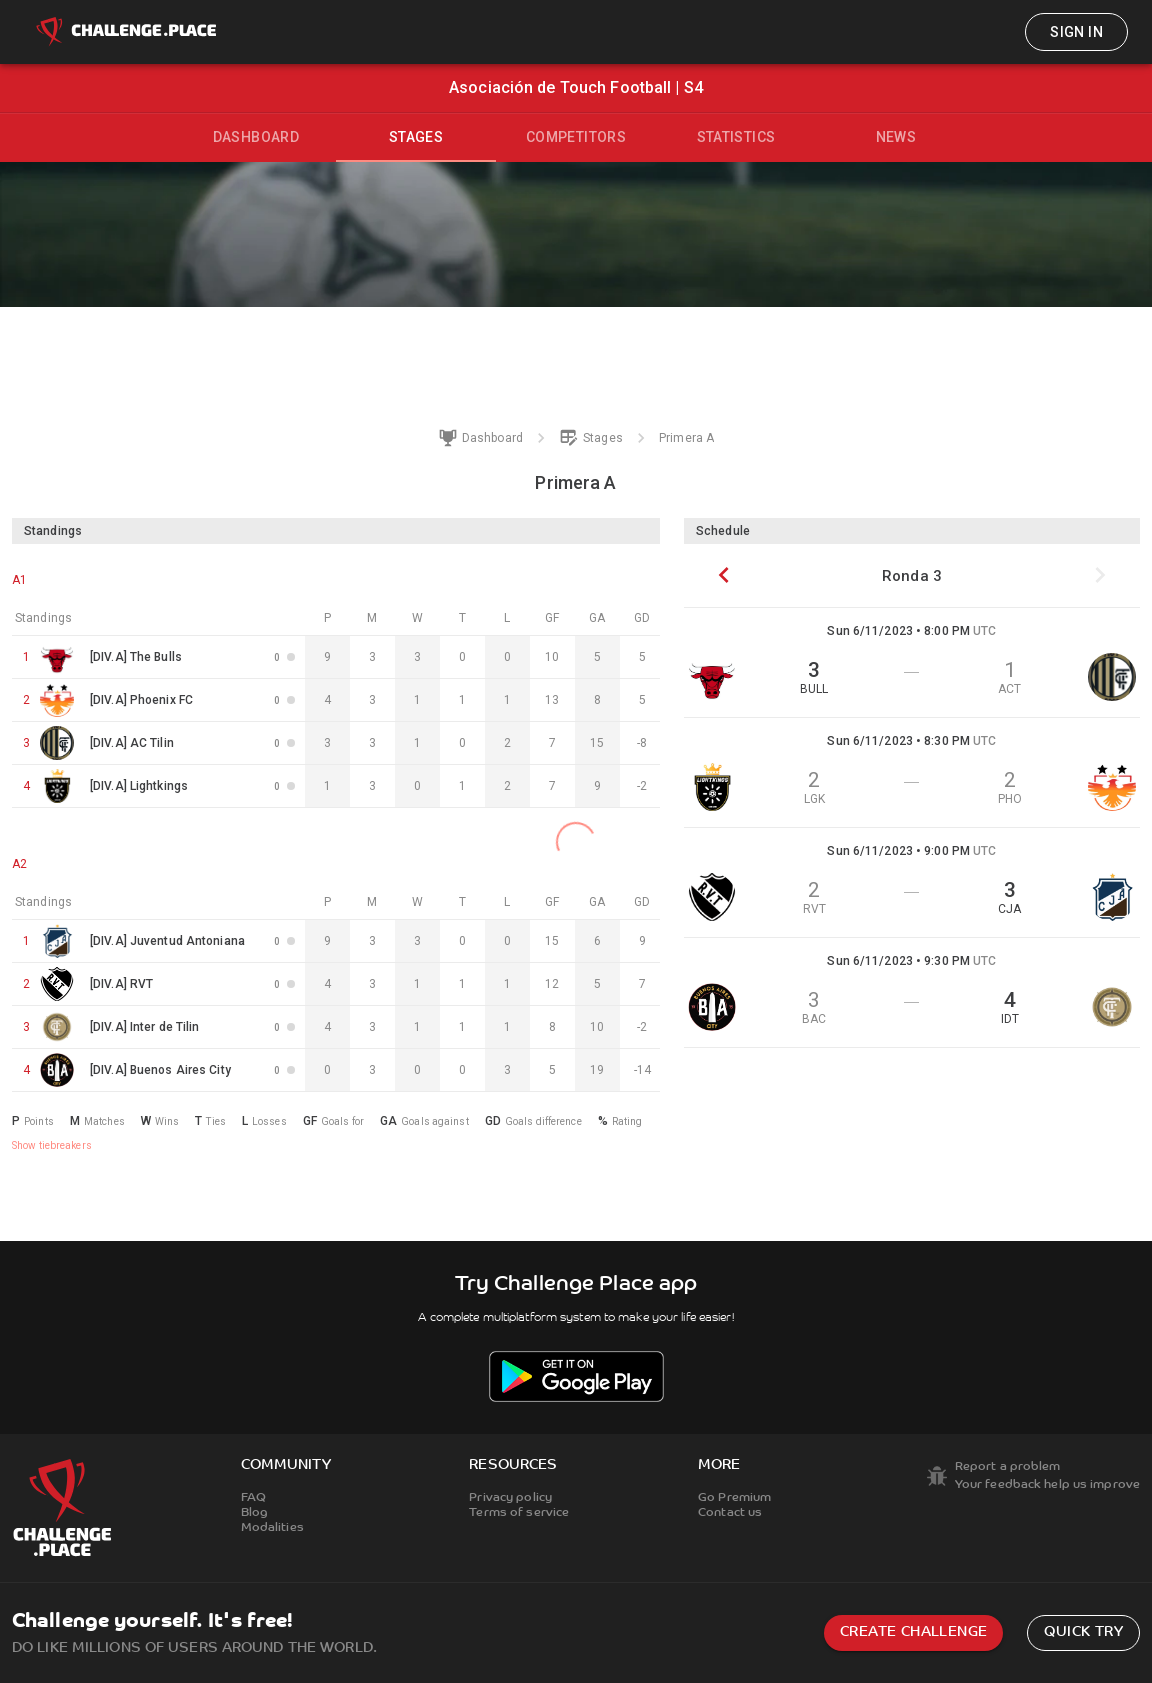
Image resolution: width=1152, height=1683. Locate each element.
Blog (254, 1513)
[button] (912, 663)
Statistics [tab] (736, 137)
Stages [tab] (416, 137)
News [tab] (896, 137)
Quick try (1083, 1632)
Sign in (1076, 32)
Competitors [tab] (576, 137)
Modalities (272, 1528)
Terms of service (519, 1513)
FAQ (253, 1498)
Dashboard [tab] (256, 137)
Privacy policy (510, 1498)
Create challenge (913, 1632)
